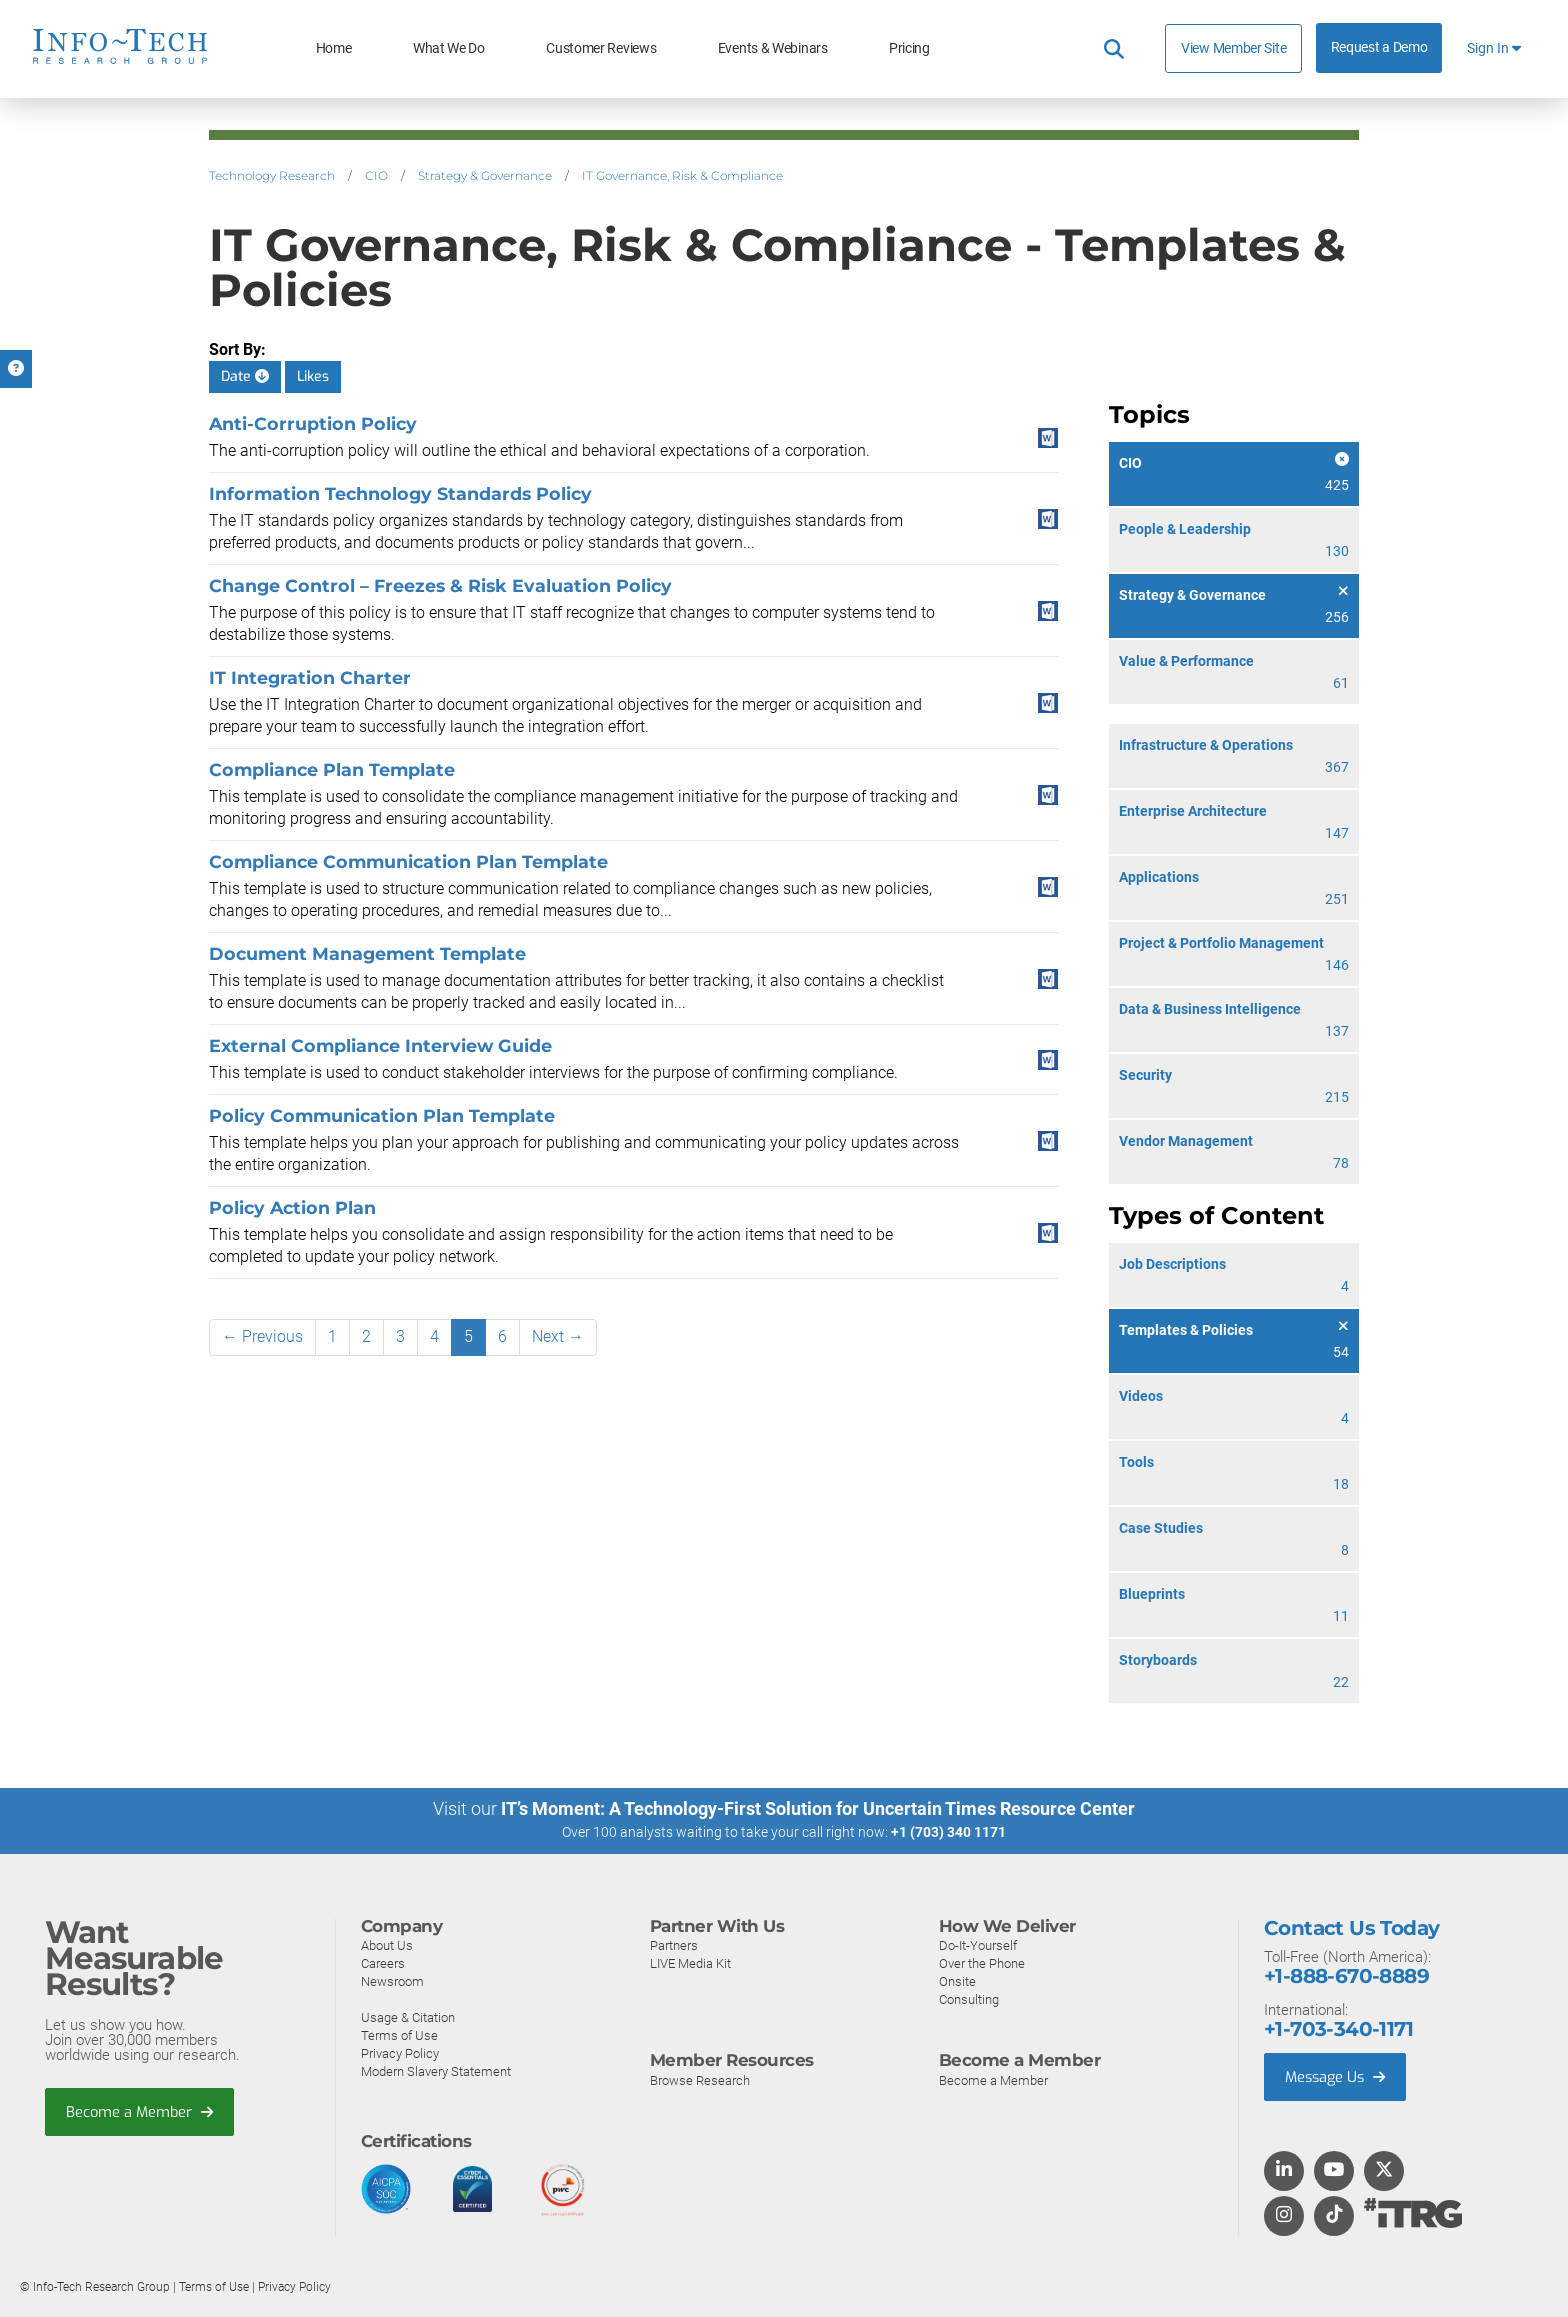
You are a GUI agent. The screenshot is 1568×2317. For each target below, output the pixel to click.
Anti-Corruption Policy (313, 423)
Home (334, 48)
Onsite (957, 1980)
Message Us (1337, 2076)
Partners (674, 1944)
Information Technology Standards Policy (400, 493)
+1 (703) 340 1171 (948, 1832)
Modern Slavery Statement (436, 2070)
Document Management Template (367, 953)
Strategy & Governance (485, 175)
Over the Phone (982, 1962)
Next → (558, 1336)
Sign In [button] (1494, 48)
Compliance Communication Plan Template (408, 861)
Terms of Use (399, 2034)
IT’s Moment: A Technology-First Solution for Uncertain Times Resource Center (818, 1808)
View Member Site (1233, 48)
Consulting (969, 1998)
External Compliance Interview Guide (380, 1045)
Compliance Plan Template (332, 769)
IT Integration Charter (310, 677)
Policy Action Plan (292, 1207)
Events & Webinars (773, 48)
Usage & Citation (408, 2016)
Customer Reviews (601, 48)
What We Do (449, 48)
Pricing (909, 48)
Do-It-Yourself (978, 1944)
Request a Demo (1379, 47)
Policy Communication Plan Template (382, 1115)
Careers (383, 1962)
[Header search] (1114, 49)
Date (245, 376)
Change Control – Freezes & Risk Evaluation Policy (440, 585)
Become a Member (141, 2111)
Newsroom (392, 1980)
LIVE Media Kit (690, 1962)
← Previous (262, 1336)
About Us (387, 1944)
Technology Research (272, 175)
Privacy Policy (400, 2052)
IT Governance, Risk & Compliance (682, 175)
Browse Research (700, 2079)
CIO (376, 175)
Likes (313, 376)
